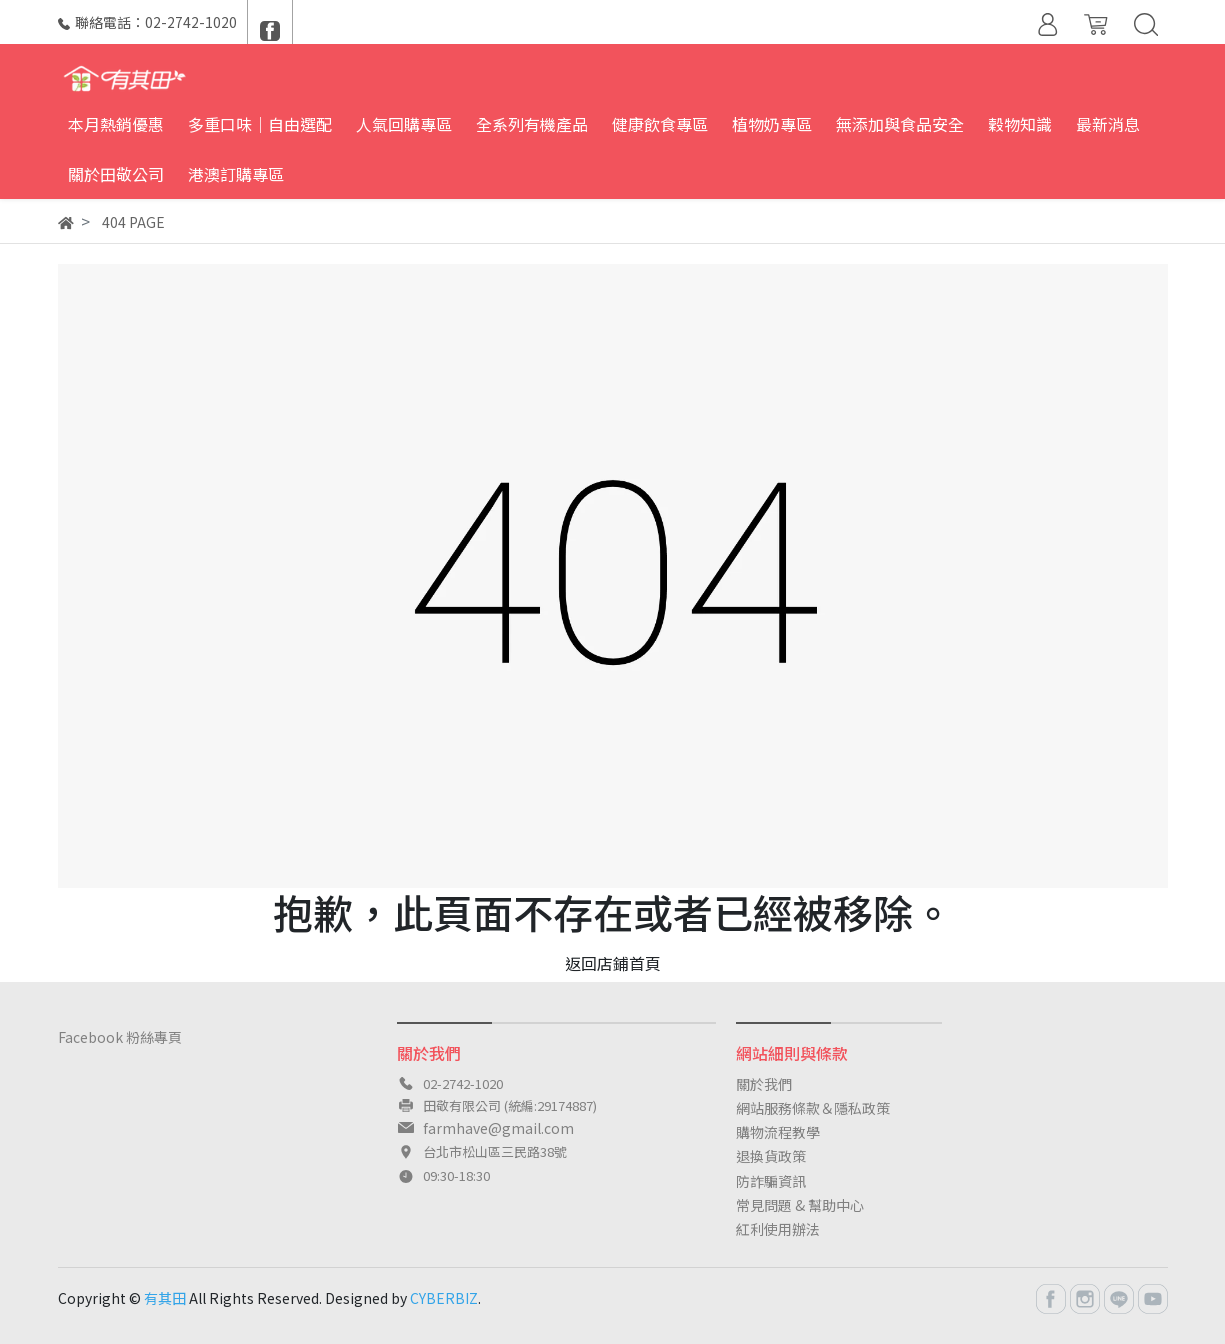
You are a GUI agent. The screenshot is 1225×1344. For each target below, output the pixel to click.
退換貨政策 (771, 1156)
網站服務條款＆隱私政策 (813, 1108)
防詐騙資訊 (771, 1181)
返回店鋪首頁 (613, 963)
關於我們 (764, 1084)
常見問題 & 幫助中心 (800, 1205)
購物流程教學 (778, 1132)
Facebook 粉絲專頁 (120, 1037)
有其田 (165, 1298)
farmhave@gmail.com (498, 1128)
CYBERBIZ (444, 1298)
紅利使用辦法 (778, 1229)
